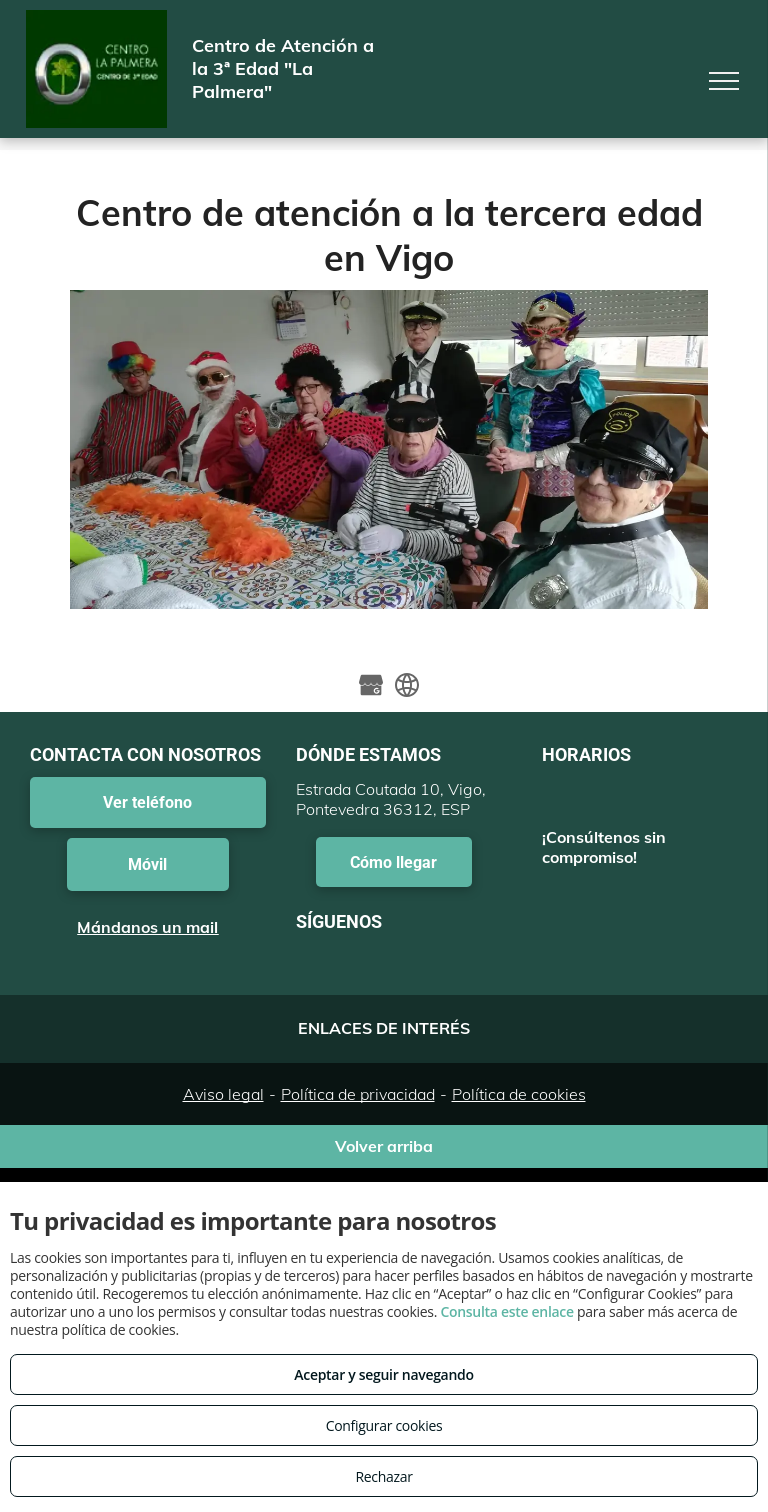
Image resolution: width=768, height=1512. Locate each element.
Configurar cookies (384, 1425)
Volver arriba (384, 1146)
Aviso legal (223, 1094)
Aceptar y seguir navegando (383, 1374)
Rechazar (383, 1476)
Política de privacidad (358, 1094)
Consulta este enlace (506, 1311)
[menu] (724, 81)
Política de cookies (519, 1094)
